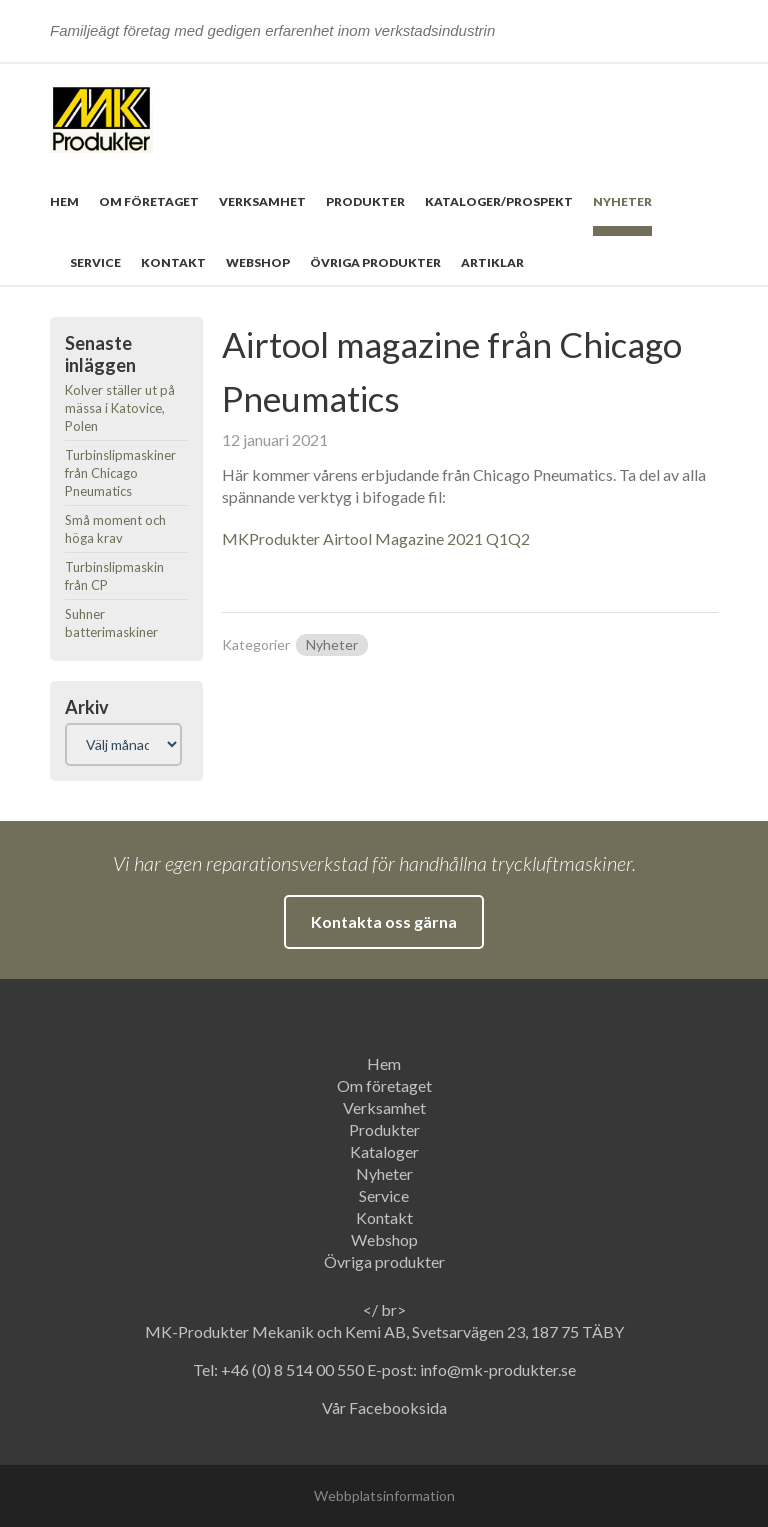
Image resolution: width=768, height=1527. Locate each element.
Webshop (258, 262)
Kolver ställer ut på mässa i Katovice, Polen (120, 408)
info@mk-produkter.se (498, 1369)
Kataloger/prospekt (499, 201)
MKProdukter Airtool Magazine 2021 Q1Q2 (376, 538)
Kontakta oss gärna (384, 921)
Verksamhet (262, 201)
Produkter (365, 201)
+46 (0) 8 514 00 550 (294, 1369)
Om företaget (149, 201)
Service (95, 262)
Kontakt (173, 262)
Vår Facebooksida (384, 1407)
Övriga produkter (375, 262)
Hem (64, 201)
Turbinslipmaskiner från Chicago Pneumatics (120, 473)
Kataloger (384, 1151)
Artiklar (492, 262)
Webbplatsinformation (384, 1495)
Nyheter (622, 201)
